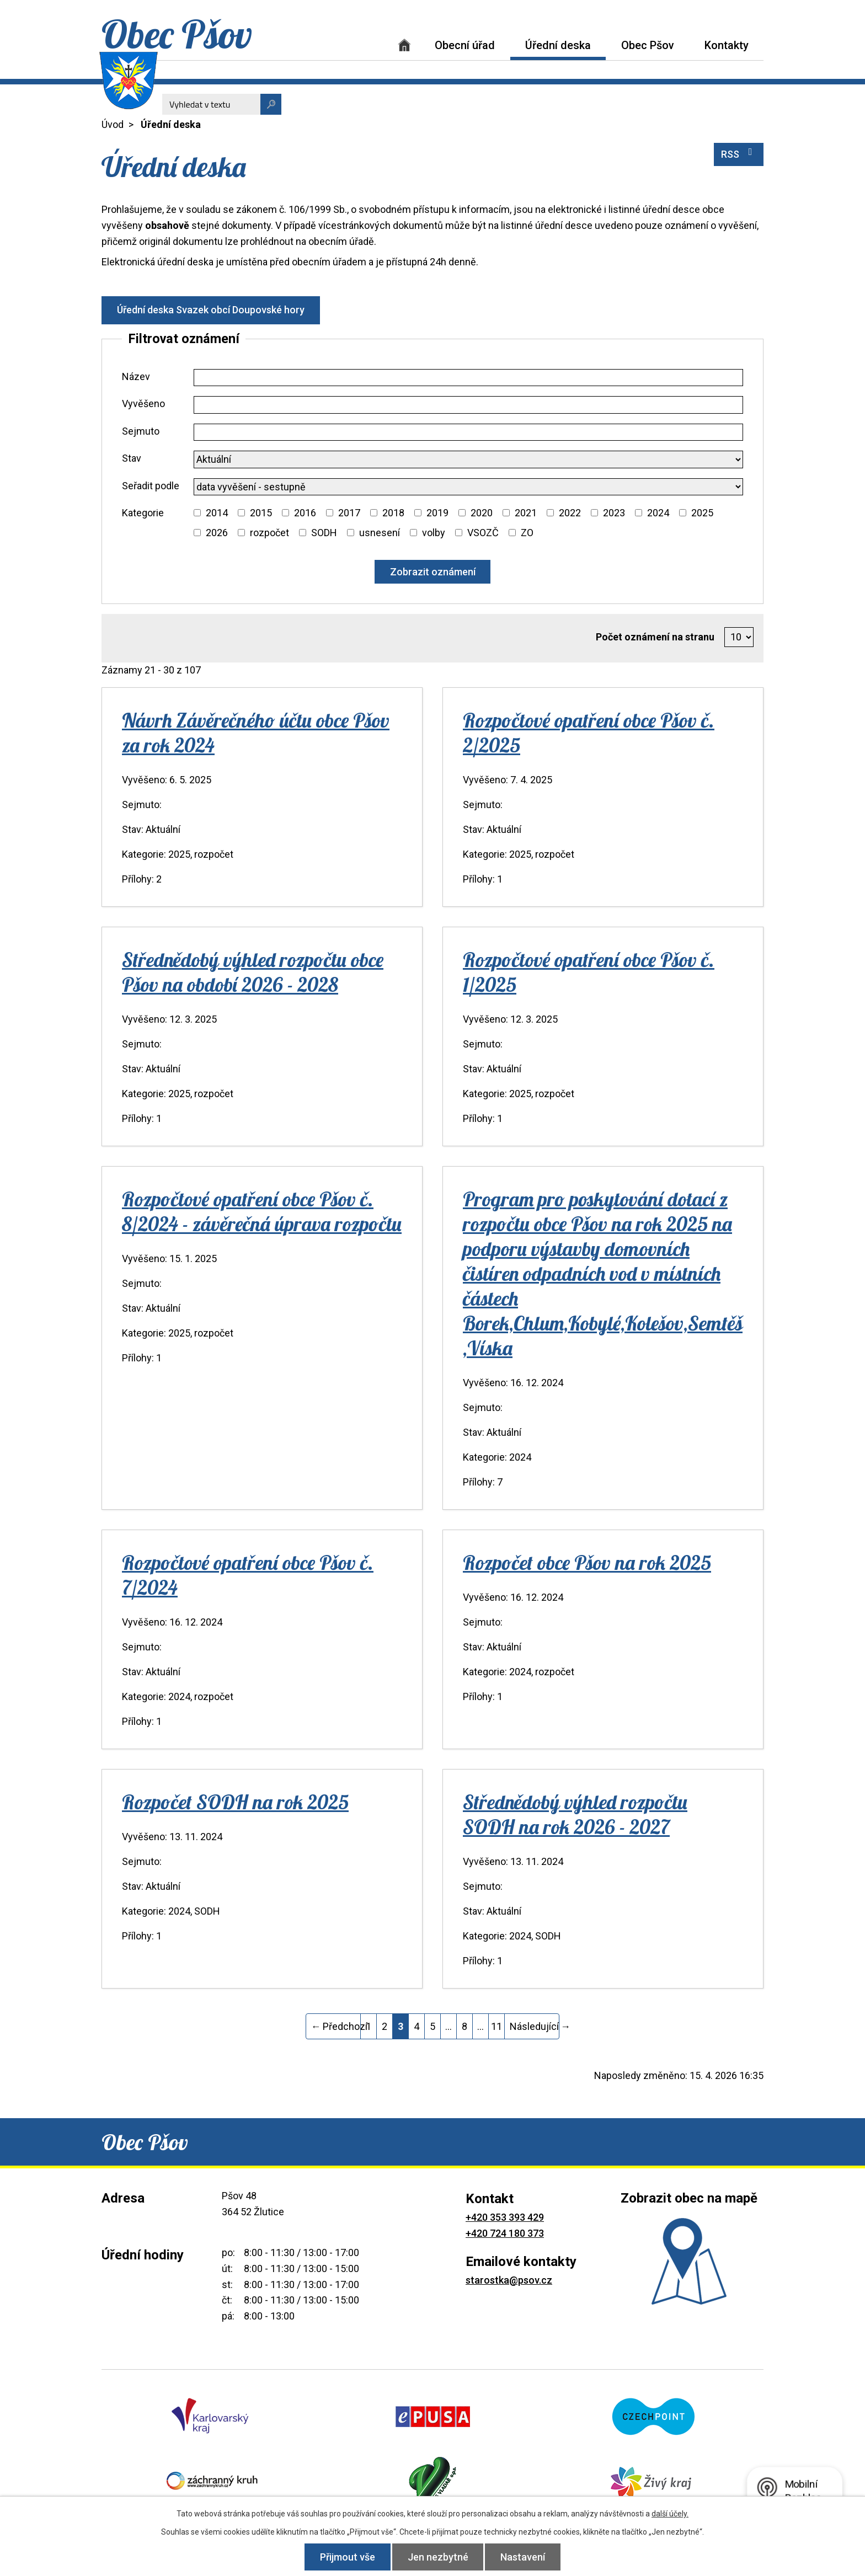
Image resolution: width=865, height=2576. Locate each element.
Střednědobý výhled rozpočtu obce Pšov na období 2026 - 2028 (252, 972)
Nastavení (524, 2557)
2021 (526, 513)
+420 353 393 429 (505, 2217)
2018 (393, 513)
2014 (217, 513)
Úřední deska (558, 45)
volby (433, 532)
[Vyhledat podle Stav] (468, 459)
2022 (570, 513)
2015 (261, 513)
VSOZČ (483, 532)
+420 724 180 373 (505, 2233)
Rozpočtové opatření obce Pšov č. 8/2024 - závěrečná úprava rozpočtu (262, 1211)
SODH (324, 532)
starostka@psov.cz (509, 2280)
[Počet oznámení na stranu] (739, 637)
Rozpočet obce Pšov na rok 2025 (587, 1562)
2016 (305, 513)
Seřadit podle (150, 485)
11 (496, 2026)
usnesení (379, 532)
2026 (217, 532)
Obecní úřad (465, 45)
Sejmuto (140, 431)
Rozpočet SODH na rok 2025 (235, 1801)
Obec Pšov (647, 45)
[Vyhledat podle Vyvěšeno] (468, 405)
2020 (482, 513)
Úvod (404, 45)
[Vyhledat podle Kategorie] (197, 512)
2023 (614, 513)
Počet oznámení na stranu (655, 637)
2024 (658, 513)
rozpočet (269, 532)
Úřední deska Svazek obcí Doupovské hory (211, 310)
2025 (702, 513)
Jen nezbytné (438, 2557)
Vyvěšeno (143, 403)
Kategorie (143, 513)
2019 (437, 513)
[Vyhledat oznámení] (433, 572)
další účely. (670, 2513)
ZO (527, 532)
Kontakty (726, 45)
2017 (349, 513)
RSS (739, 153)
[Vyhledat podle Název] (468, 378)
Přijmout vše (346, 2557)
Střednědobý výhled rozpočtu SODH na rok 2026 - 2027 (575, 1814)
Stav (131, 458)
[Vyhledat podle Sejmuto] (468, 432)
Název (136, 376)
